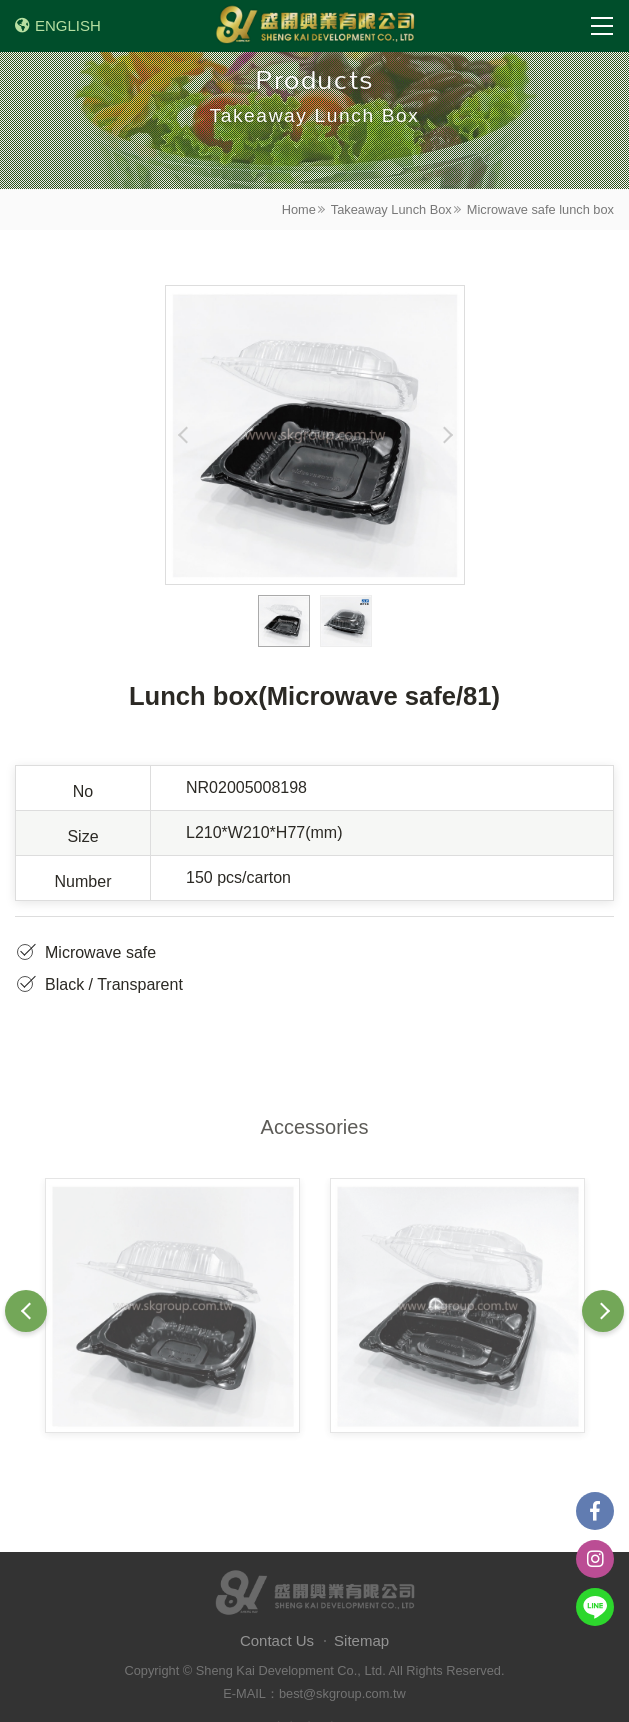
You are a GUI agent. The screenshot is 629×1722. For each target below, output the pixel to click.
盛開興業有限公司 (315, 26)
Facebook (595, 1511)
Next (446, 435)
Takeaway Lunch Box (391, 209)
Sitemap (361, 1640)
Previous (183, 435)
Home (299, 209)
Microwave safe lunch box (540, 209)
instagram (595, 1559)
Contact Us (277, 1640)
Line (595, 1607)
